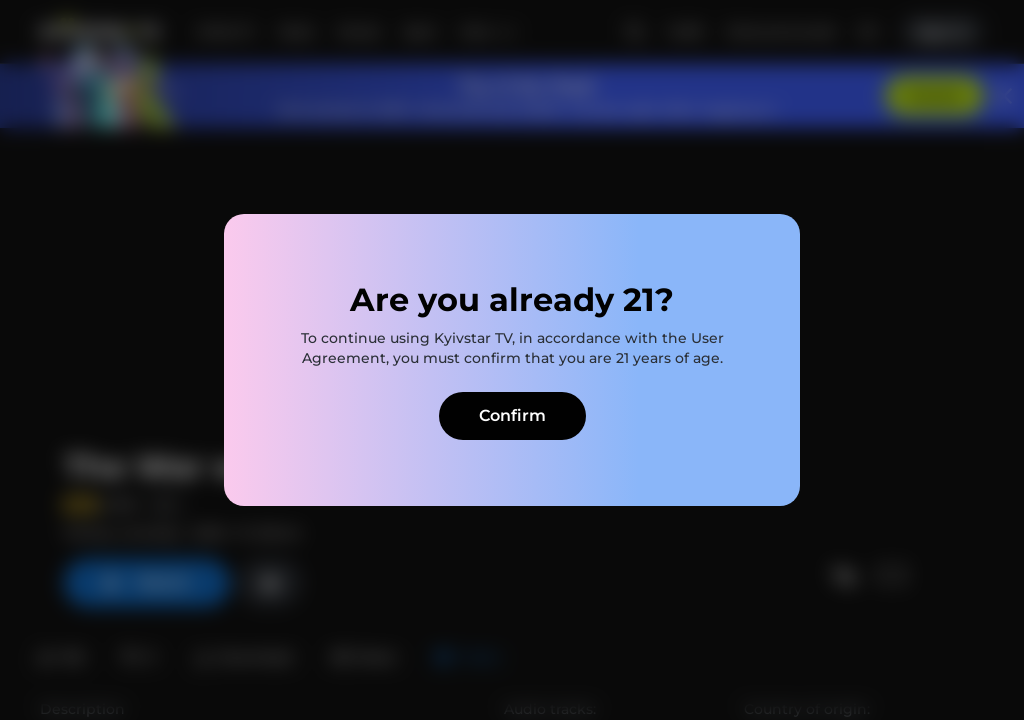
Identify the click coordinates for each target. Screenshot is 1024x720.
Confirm (512, 415)
